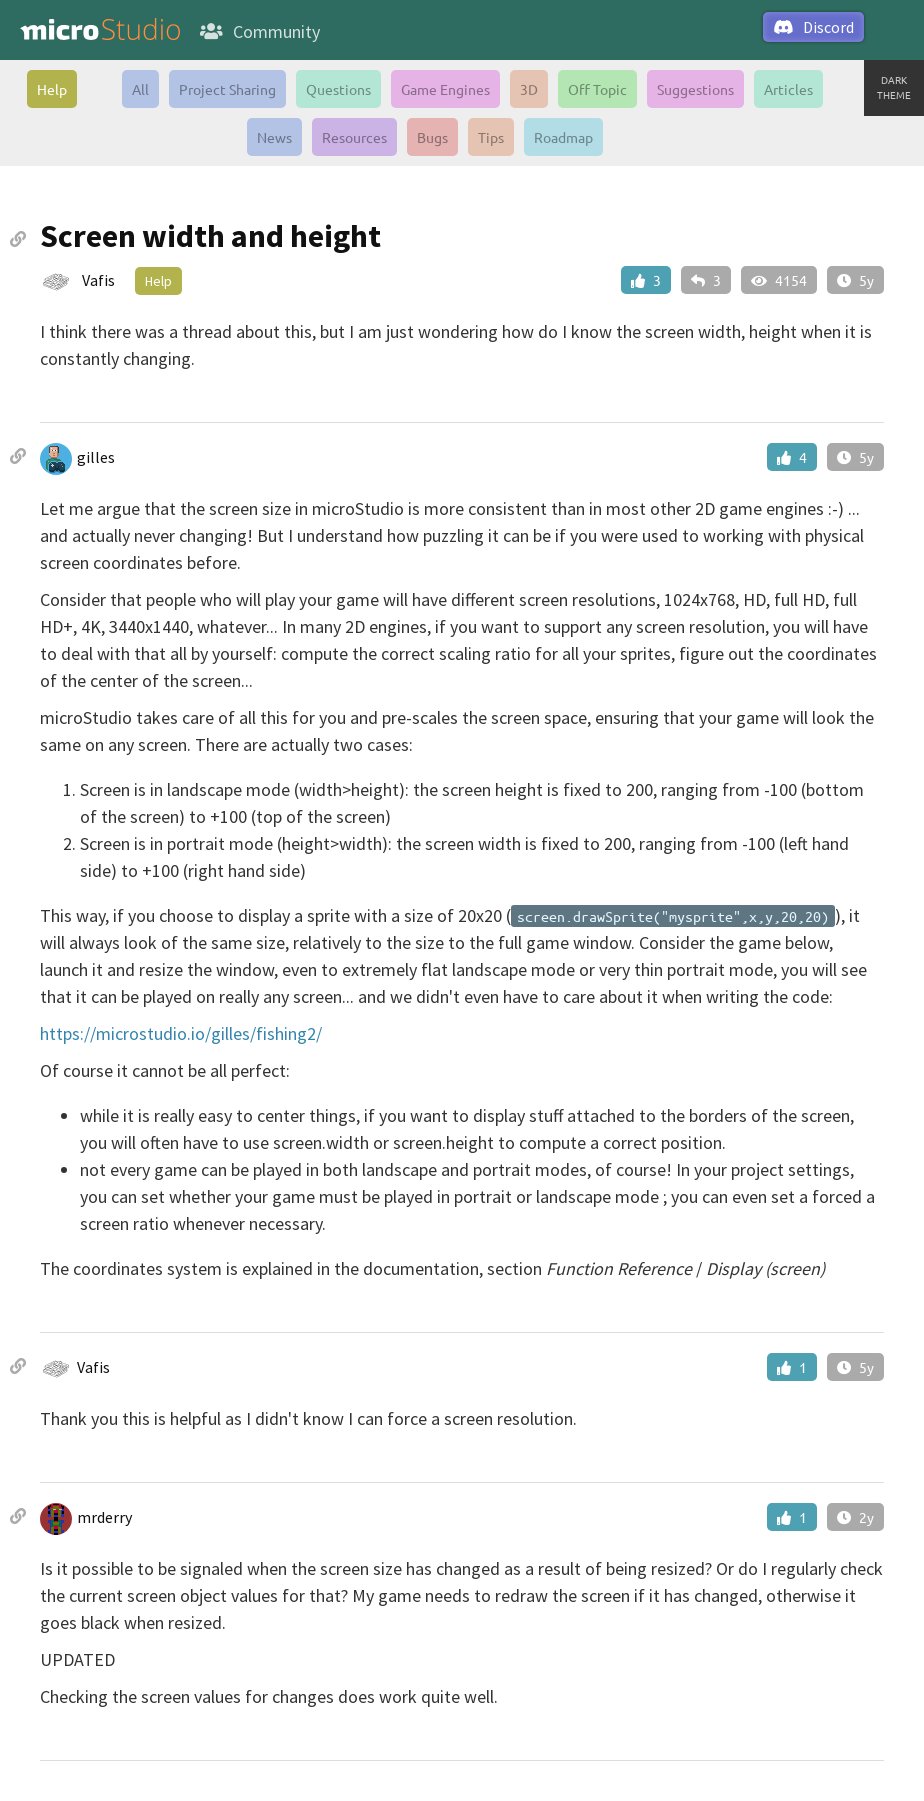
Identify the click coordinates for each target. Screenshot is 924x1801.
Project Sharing (227, 89)
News (274, 137)
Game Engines (445, 89)
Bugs (432, 137)
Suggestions (695, 89)
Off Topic (597, 89)
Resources (354, 137)
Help (52, 89)
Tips (491, 137)
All (140, 89)
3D (529, 89)
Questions (338, 89)
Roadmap (563, 137)
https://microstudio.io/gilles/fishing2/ (181, 1033)
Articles (788, 89)
